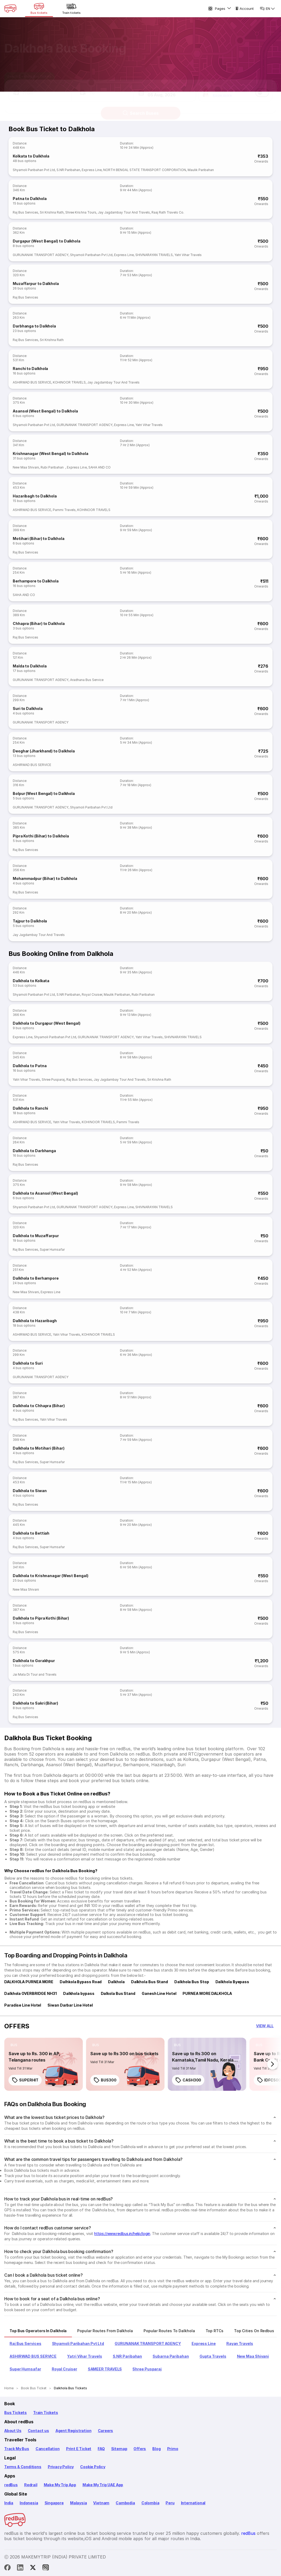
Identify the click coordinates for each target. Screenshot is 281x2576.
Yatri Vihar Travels (188, 255)
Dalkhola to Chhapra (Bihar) (39, 1405)
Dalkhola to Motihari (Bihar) (38, 1448)
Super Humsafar (52, 1249)
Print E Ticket (78, 2448)
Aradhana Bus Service (86, 680)
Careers (105, 2430)
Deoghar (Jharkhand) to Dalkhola (44, 751)
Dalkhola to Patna (29, 1065)
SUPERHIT (25, 2080)
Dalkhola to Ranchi (30, 1108)
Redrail (30, 2485)
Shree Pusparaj (53, 1080)
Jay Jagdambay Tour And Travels (124, 212)
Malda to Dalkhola (29, 666)
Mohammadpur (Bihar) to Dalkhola (45, 878)
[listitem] (13, 2045)
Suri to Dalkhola (28, 708)
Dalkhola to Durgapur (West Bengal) (46, 1023)
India (8, 2503)
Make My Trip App (60, 2485)
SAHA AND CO (99, 467)
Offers (139, 2448)
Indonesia (29, 2503)
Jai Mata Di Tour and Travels (35, 1674)
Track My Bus (16, 2448)
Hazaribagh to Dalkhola (35, 496)
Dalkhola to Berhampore (36, 1278)
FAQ (101, 2448)
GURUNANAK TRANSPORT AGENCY (40, 255)
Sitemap (119, 2448)
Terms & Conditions (22, 2466)
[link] (43, 2064)
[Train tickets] (71, 8)
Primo (172, 2448)
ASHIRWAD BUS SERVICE (32, 382)
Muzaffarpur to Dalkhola (36, 283)
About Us (12, 2430)
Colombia (150, 2503)
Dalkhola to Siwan (29, 1490)
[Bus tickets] (39, 8)
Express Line (91, 170)
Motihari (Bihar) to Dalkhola (38, 538)
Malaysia (78, 2503)
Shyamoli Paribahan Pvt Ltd (34, 170)
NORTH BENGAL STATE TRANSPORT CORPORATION (144, 170)
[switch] (262, 87)
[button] (40, 87)
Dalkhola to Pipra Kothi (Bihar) (41, 1618)
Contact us (38, 2430)
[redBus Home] (10, 8)
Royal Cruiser (92, 995)
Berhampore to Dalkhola (36, 581)
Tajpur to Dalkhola (30, 921)
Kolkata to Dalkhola (31, 156)
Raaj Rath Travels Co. (168, 212)
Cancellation (48, 2448)
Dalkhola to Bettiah (31, 1533)
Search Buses (140, 108)
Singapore (54, 2503)
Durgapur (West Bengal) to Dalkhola (46, 241)
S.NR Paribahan (68, 170)
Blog (156, 2448)
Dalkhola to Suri (28, 1363)
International (193, 2503)
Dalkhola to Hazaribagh (35, 1320)
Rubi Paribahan (53, 467)
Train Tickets (45, 2412)
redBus (11, 2485)
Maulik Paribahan (201, 170)
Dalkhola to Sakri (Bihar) (35, 1703)
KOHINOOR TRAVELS (69, 382)
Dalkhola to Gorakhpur (34, 1660)
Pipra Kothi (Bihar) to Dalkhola (41, 836)
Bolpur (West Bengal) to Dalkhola (44, 793)
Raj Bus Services (25, 212)
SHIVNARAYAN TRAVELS (154, 255)
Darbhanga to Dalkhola (34, 326)
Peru (170, 2503)
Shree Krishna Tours (80, 212)
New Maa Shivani (26, 467)
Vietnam (101, 2503)
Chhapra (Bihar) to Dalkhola (39, 623)
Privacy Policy (61, 2466)
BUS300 (104, 2080)
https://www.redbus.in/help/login (122, 2233)
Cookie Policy (92, 2466)
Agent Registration (73, 2430)
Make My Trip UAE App (103, 2485)
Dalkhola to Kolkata (31, 980)
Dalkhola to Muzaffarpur (36, 1235)
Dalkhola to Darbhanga (34, 1150)
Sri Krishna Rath (52, 212)
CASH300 (188, 2080)
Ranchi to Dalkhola (30, 368)
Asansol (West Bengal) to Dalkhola (45, 411)
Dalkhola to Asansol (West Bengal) (45, 1193)
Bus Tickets (15, 2412)
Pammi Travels (64, 510)
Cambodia (125, 2503)
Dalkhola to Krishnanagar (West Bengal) (50, 1575)
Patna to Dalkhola (29, 198)
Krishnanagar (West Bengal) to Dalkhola (50, 453)
